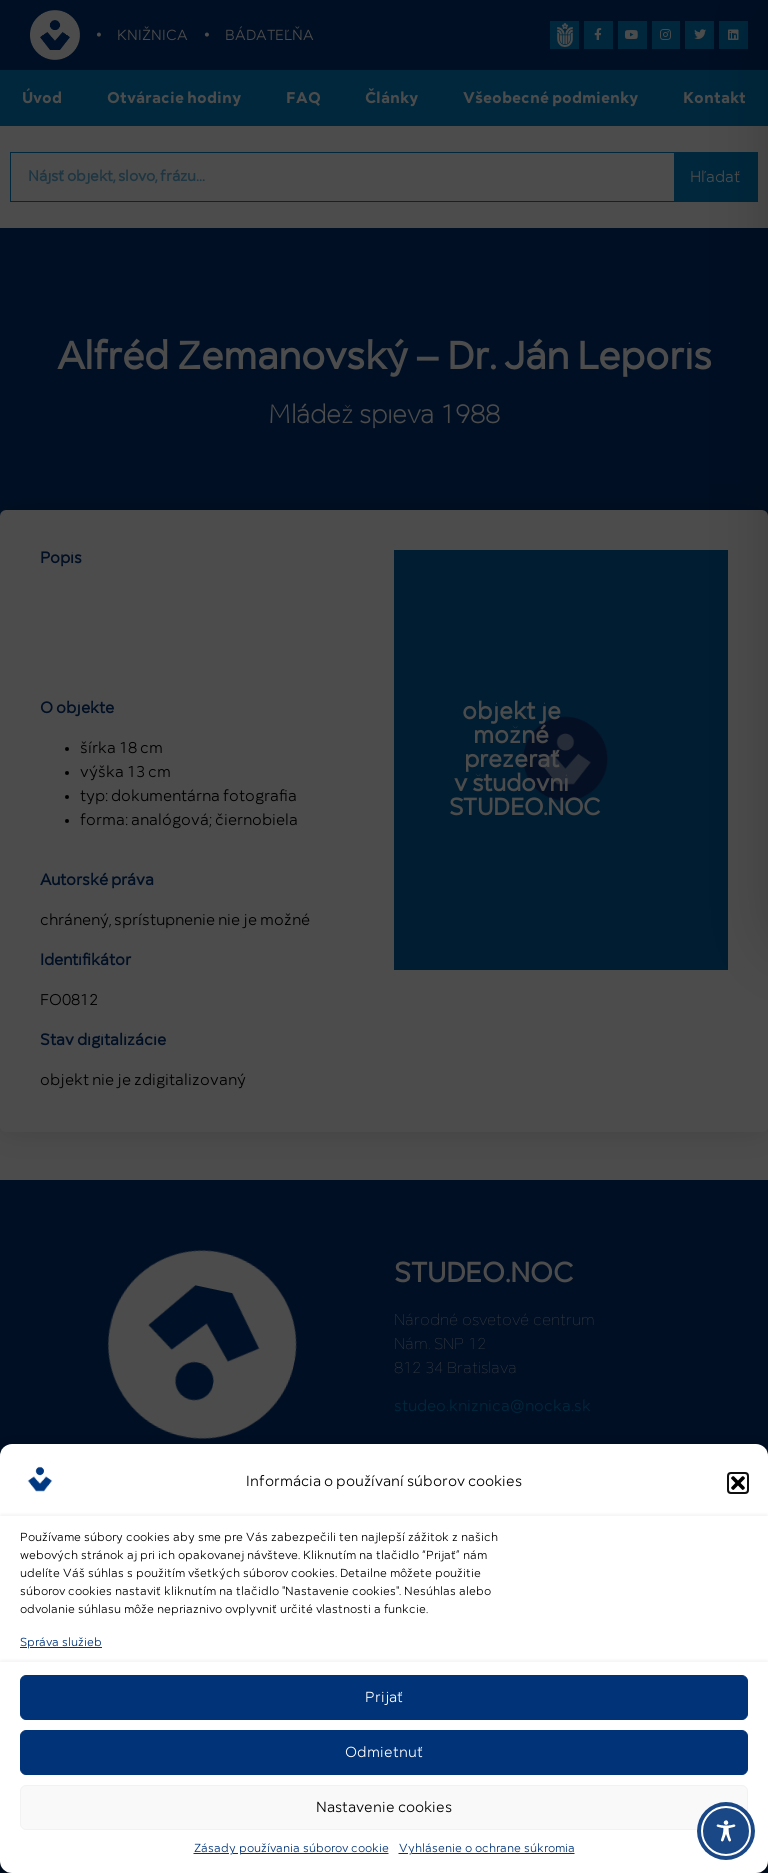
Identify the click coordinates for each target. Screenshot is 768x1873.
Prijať (384, 1697)
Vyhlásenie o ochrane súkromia (487, 1849)
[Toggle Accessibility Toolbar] (726, 1831)
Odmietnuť (384, 1752)
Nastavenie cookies (384, 1807)
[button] (738, 1483)
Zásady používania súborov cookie (291, 1849)
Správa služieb (61, 1643)
